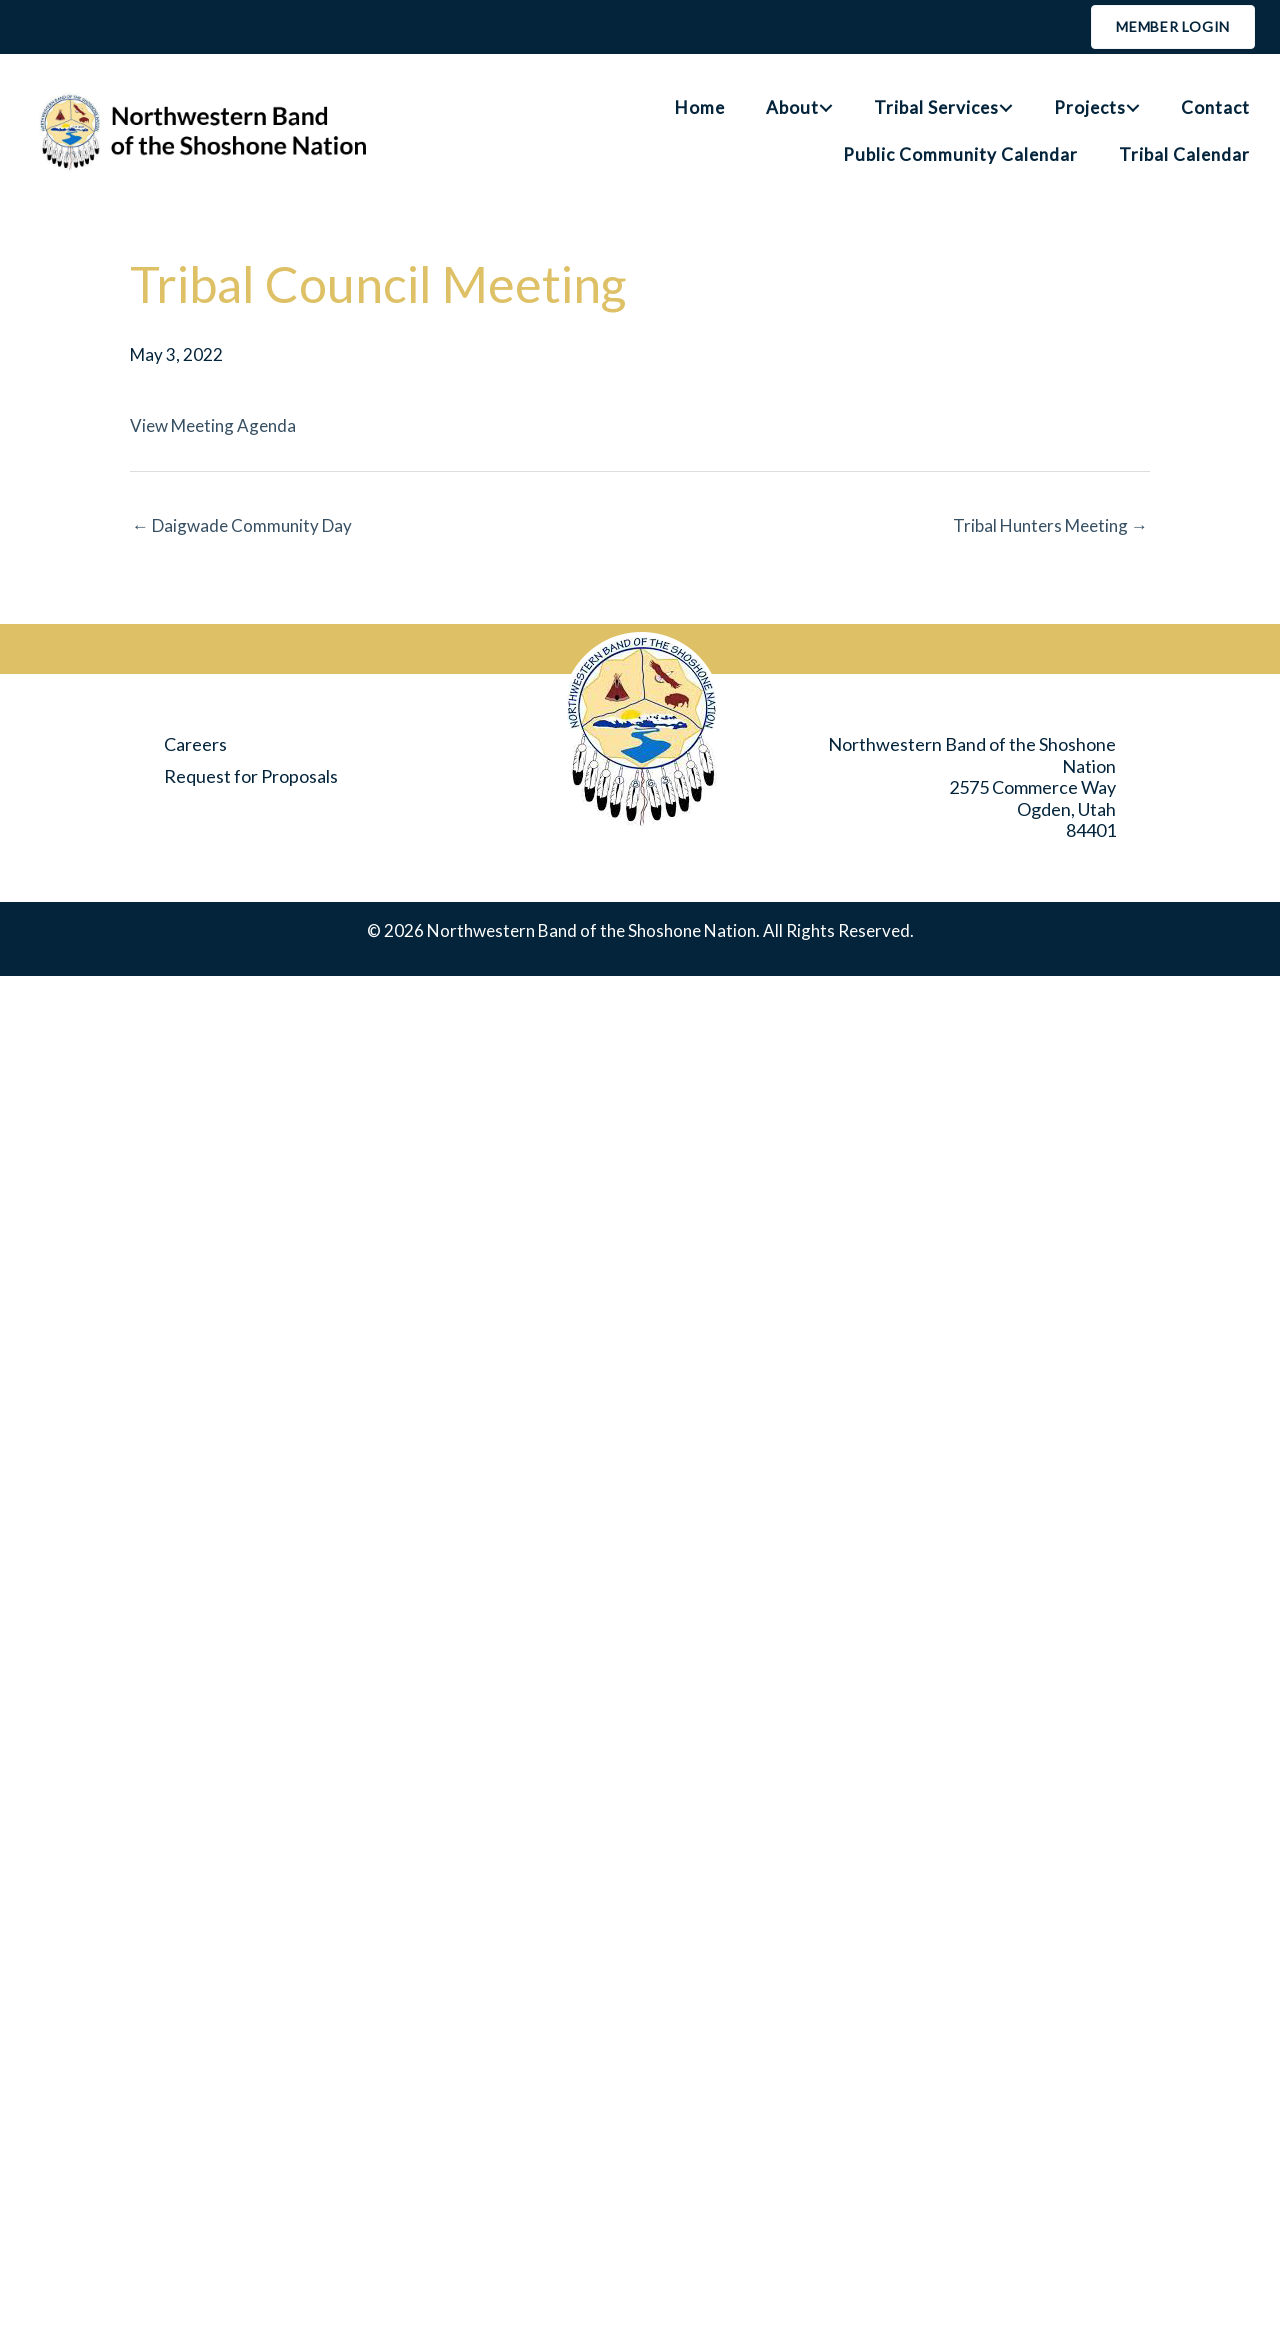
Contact (1215, 107)
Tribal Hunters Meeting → (1050, 525)
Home (700, 107)
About (792, 107)
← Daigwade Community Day (242, 525)
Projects (1090, 107)
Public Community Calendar (960, 154)
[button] (826, 107)
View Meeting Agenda (213, 425)
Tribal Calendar (1184, 154)
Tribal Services (936, 107)
